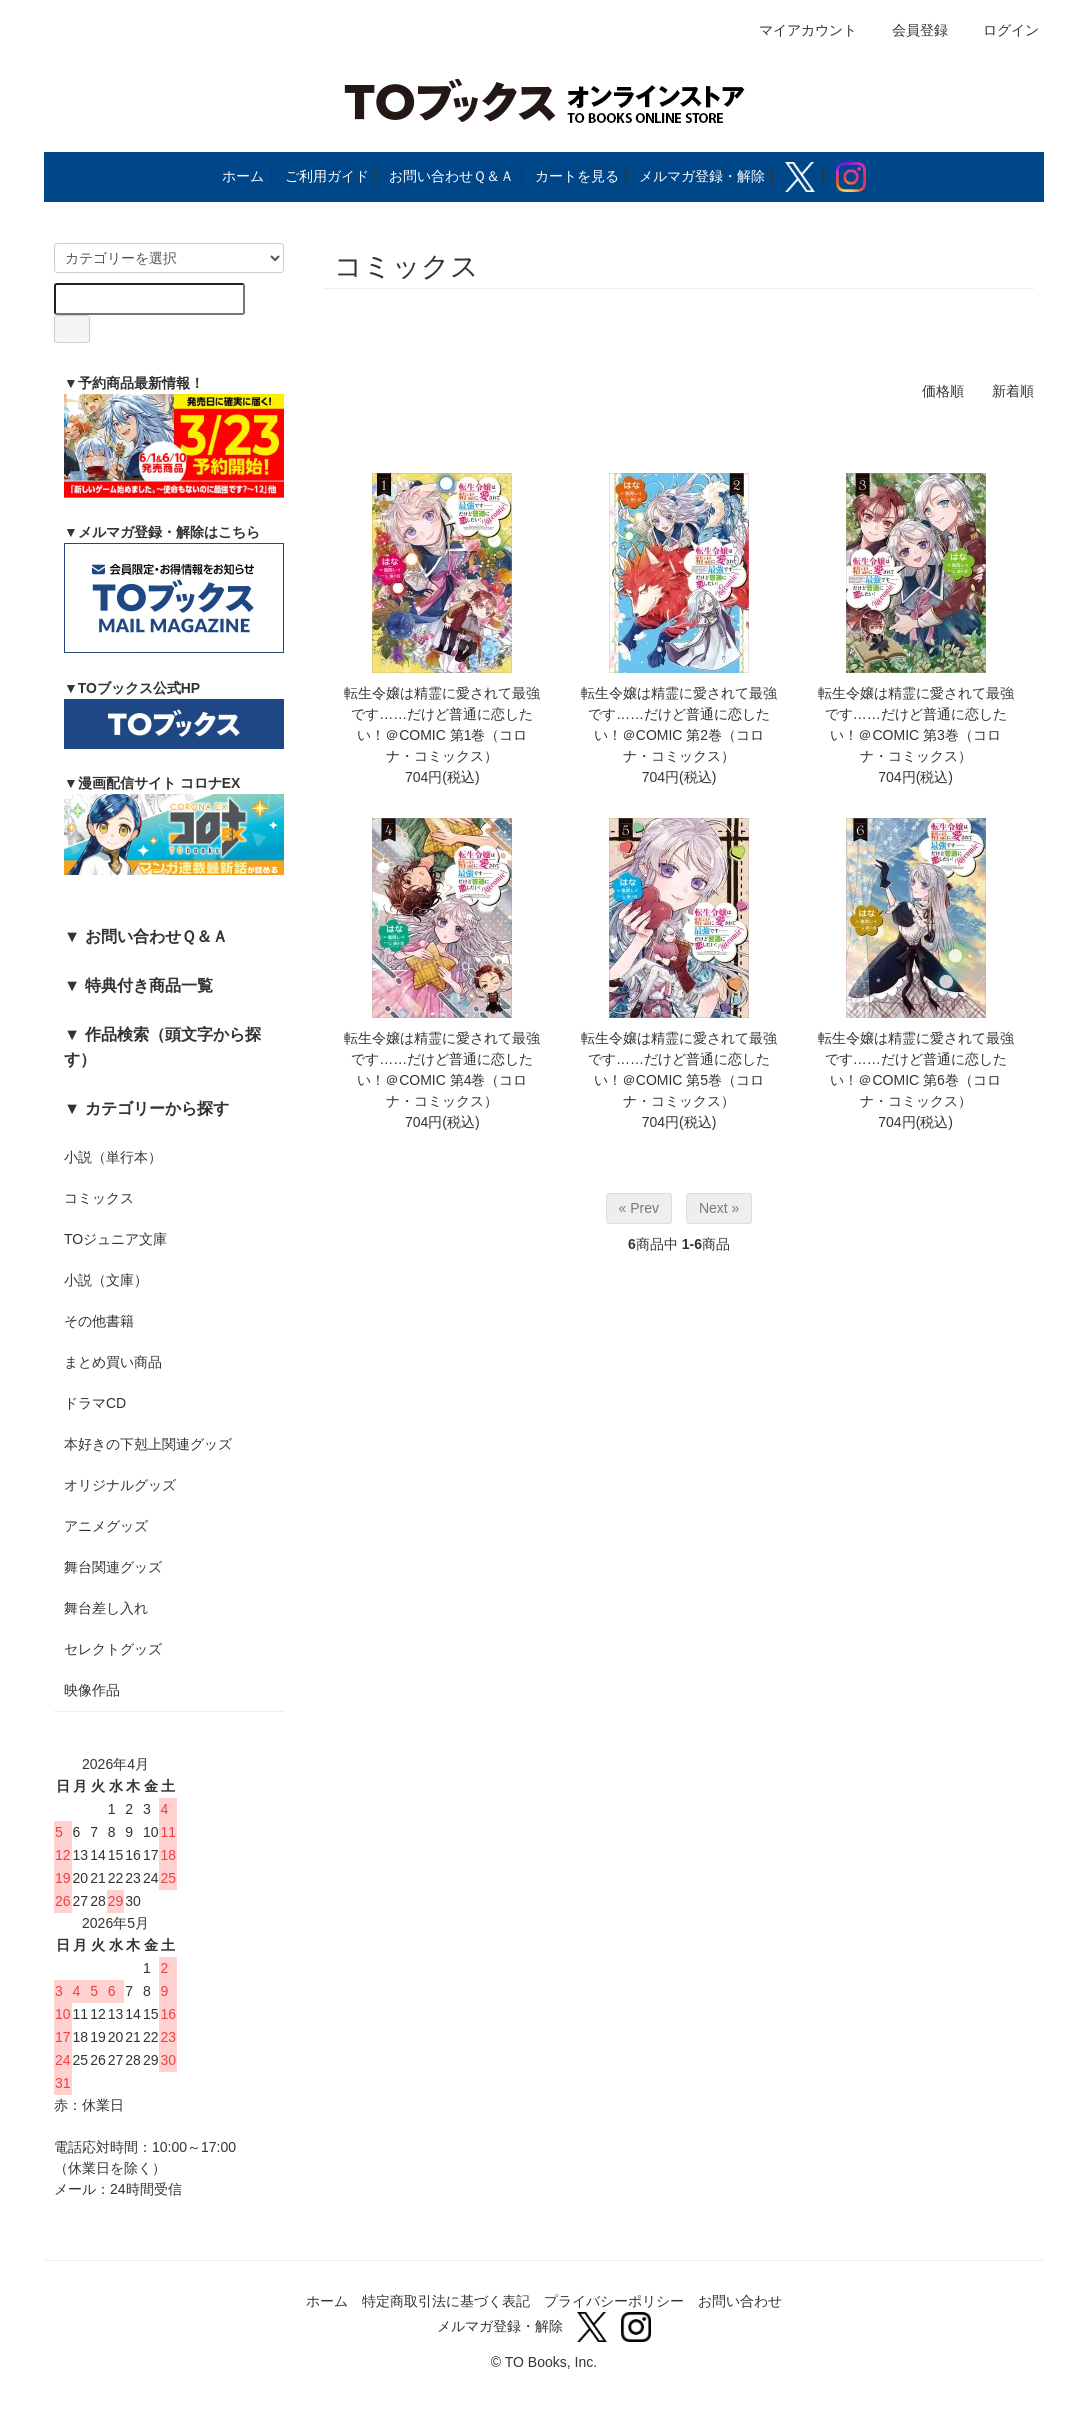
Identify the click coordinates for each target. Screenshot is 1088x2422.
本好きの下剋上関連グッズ (148, 1444)
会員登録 (909, 30)
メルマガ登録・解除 (702, 176)
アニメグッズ (106, 1526)
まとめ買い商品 (113, 1362)
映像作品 (92, 1690)
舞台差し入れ (106, 1608)
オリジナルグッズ (120, 1485)
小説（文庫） (106, 1280)
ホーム (243, 176)
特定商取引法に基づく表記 (446, 2301)
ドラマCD (95, 1403)
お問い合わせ (740, 2301)
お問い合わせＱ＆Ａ (451, 176)
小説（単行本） (113, 1157)
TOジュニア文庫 (115, 1239)
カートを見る (577, 176)
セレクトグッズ (113, 1649)
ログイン (1000, 30)
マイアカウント (797, 30)
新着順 (1013, 391)
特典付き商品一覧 (149, 985)
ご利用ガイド (327, 176)
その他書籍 (99, 1321)
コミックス (99, 1198)
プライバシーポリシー (614, 2301)
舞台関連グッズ (113, 1567)
